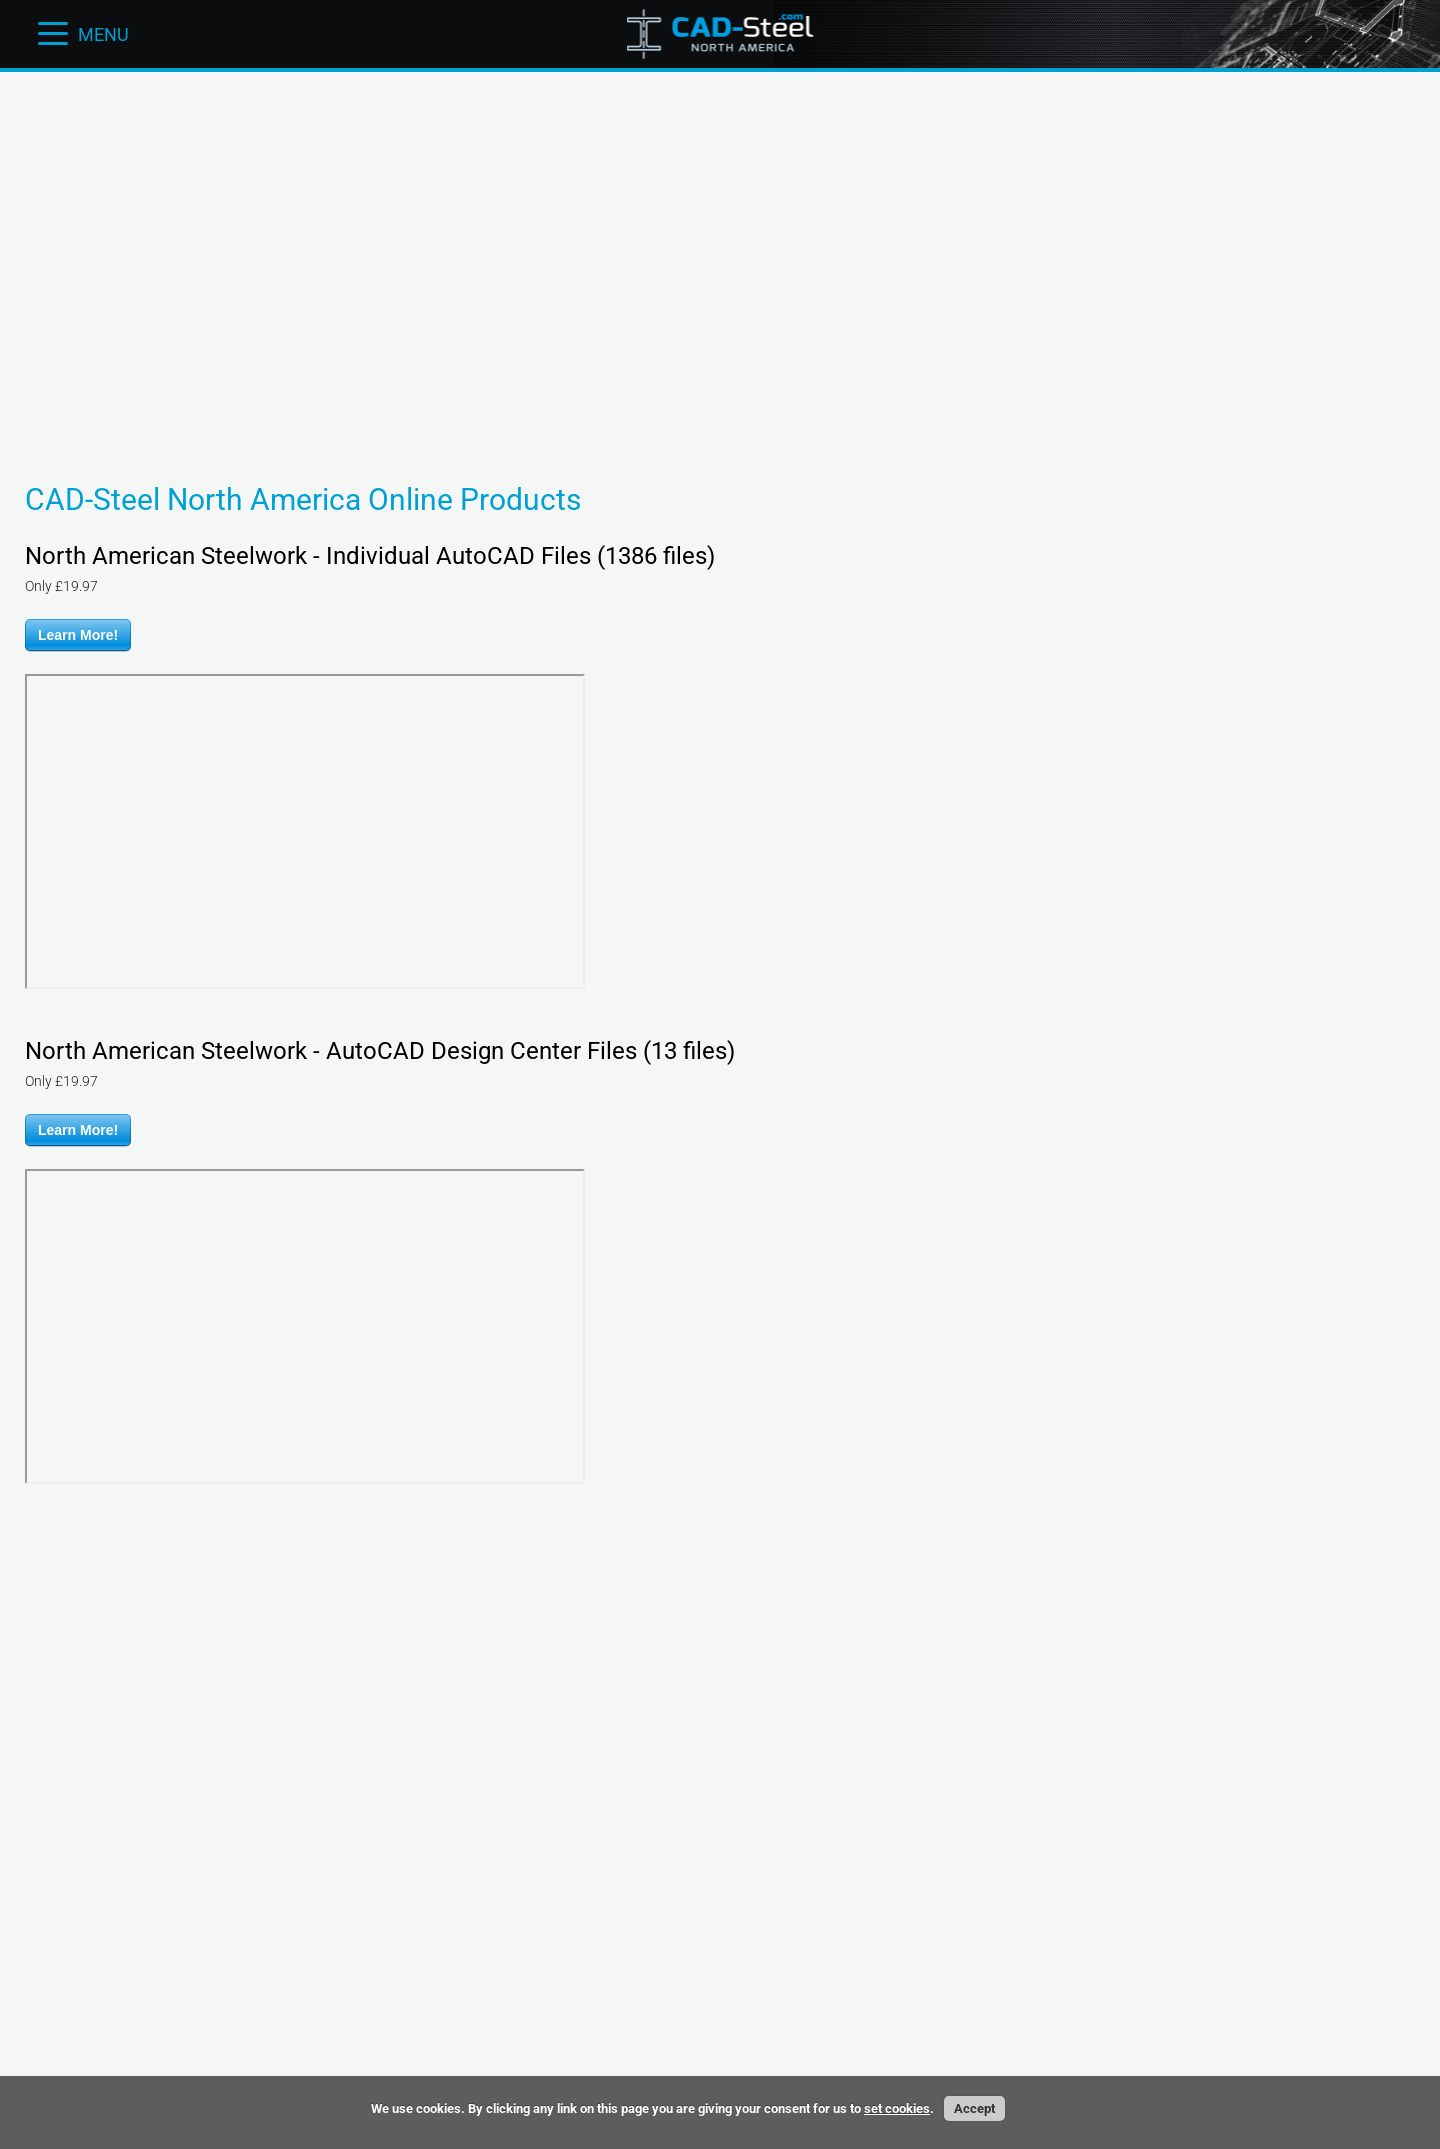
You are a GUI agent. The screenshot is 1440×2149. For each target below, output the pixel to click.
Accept (974, 2108)
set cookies (897, 2108)
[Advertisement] (720, 135)
